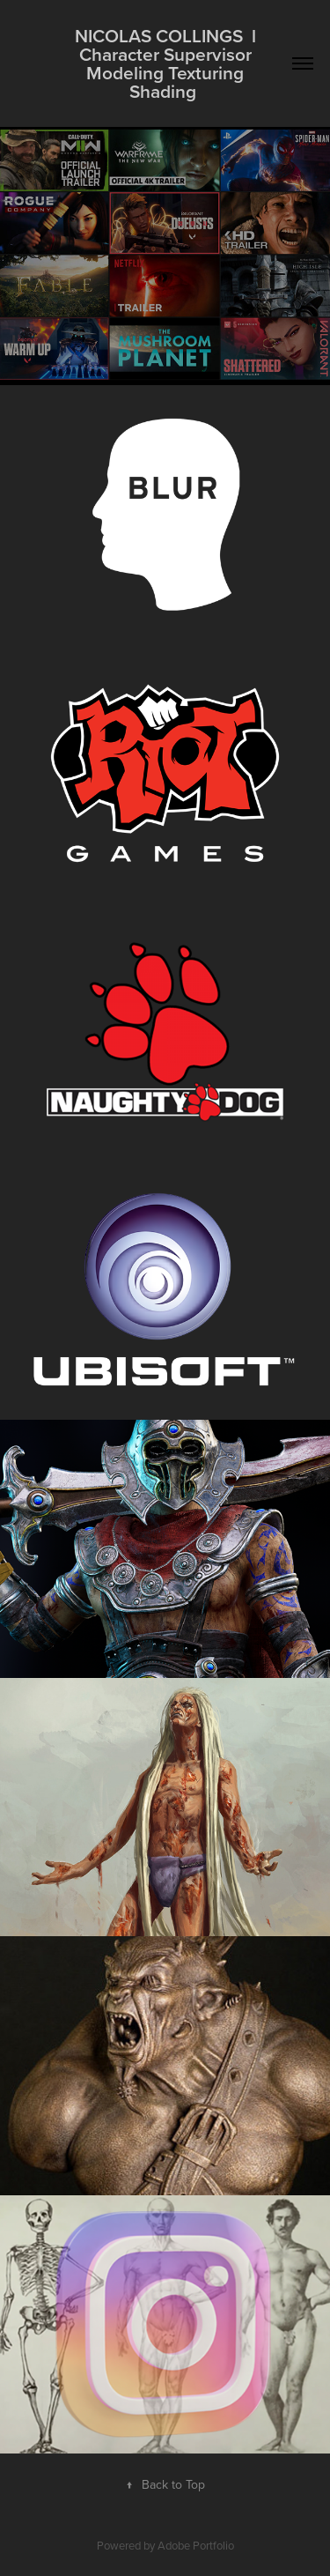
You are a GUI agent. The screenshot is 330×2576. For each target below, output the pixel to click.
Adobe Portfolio (196, 2545)
